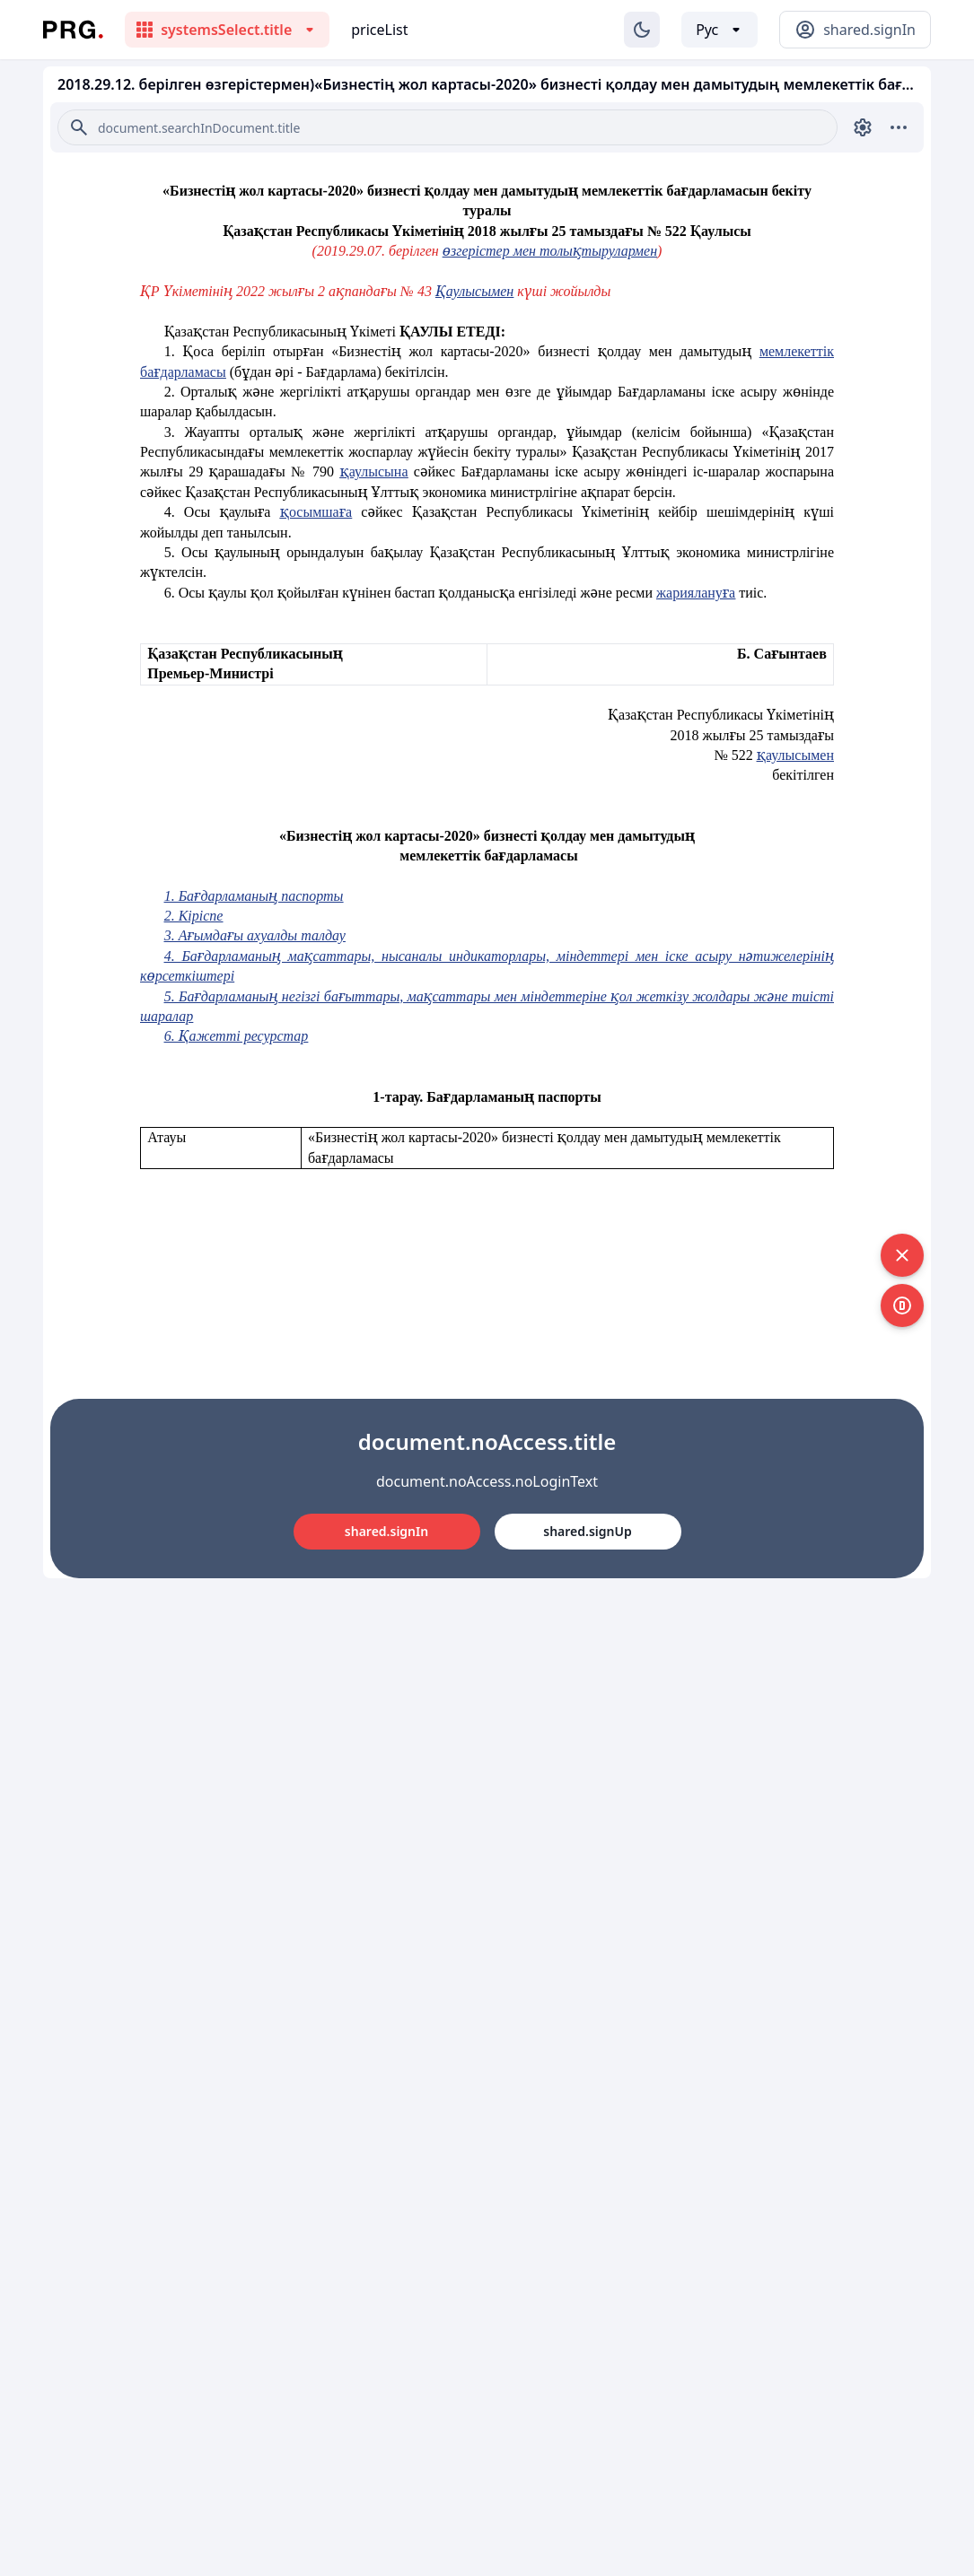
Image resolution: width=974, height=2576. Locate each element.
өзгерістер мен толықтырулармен (550, 250)
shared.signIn (386, 1531)
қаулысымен (795, 755)
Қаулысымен (474, 291)
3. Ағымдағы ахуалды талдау (255, 935)
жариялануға (695, 592)
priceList (379, 29)
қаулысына (373, 471)
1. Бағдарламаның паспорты (254, 896)
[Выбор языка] (719, 30)
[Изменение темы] (642, 30)
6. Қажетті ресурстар (236, 1035)
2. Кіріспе (194, 915)
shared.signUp (587, 1531)
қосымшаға (316, 512)
